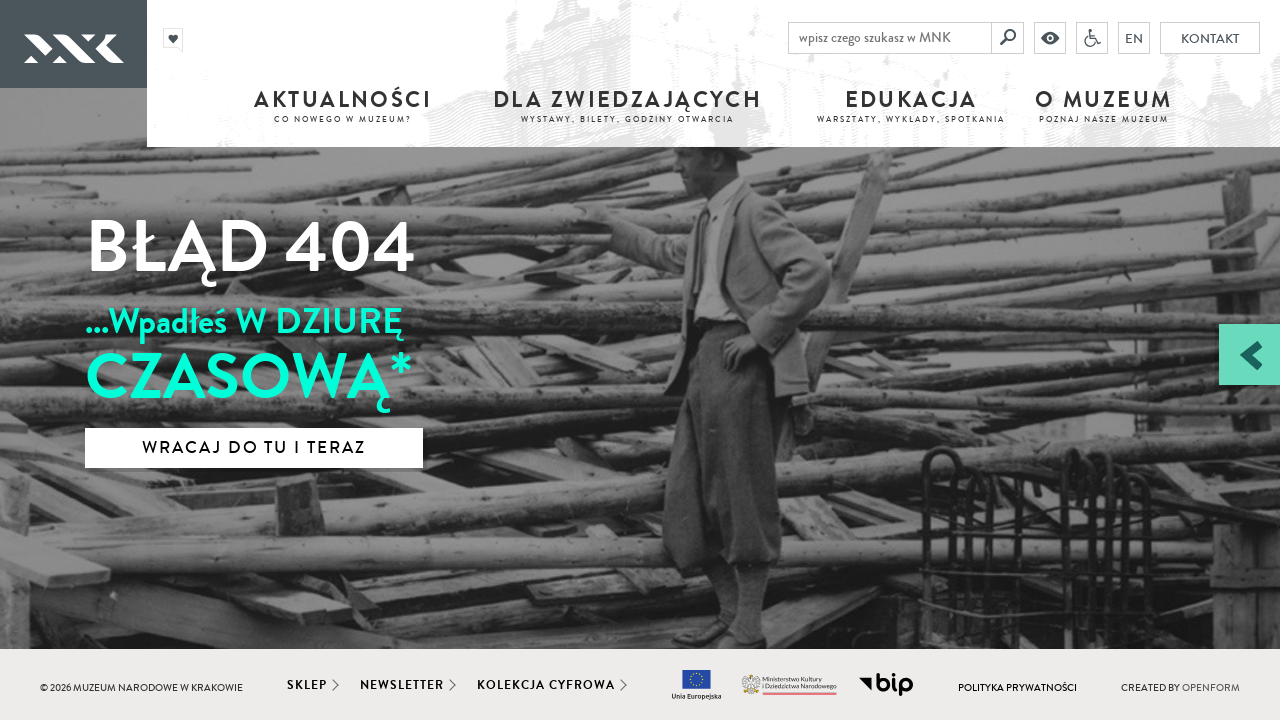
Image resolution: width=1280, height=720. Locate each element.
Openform (1211, 688)
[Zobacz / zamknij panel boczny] (1249, 354)
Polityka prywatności (1017, 688)
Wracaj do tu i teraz (253, 448)
